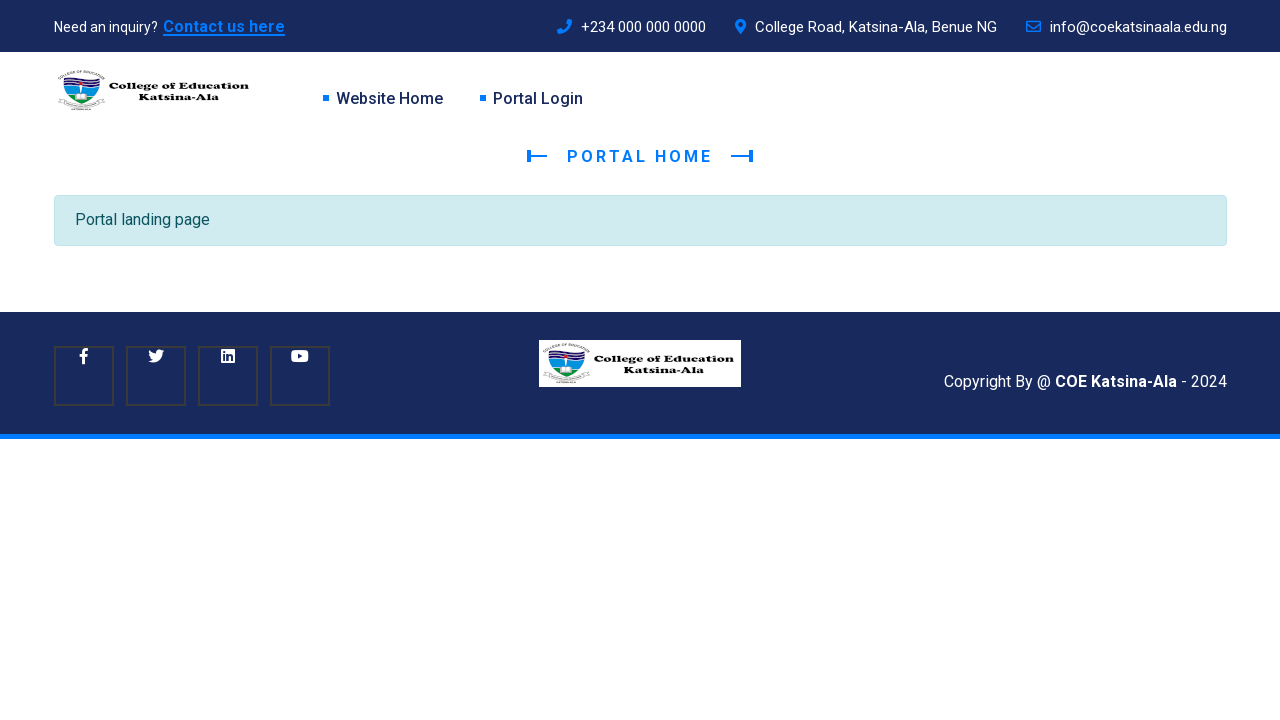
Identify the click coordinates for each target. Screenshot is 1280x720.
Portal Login (538, 98)
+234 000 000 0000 (631, 27)
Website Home (389, 98)
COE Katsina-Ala (1116, 381)
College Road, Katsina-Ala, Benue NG (866, 27)
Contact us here (224, 26)
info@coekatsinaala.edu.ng (1126, 27)
